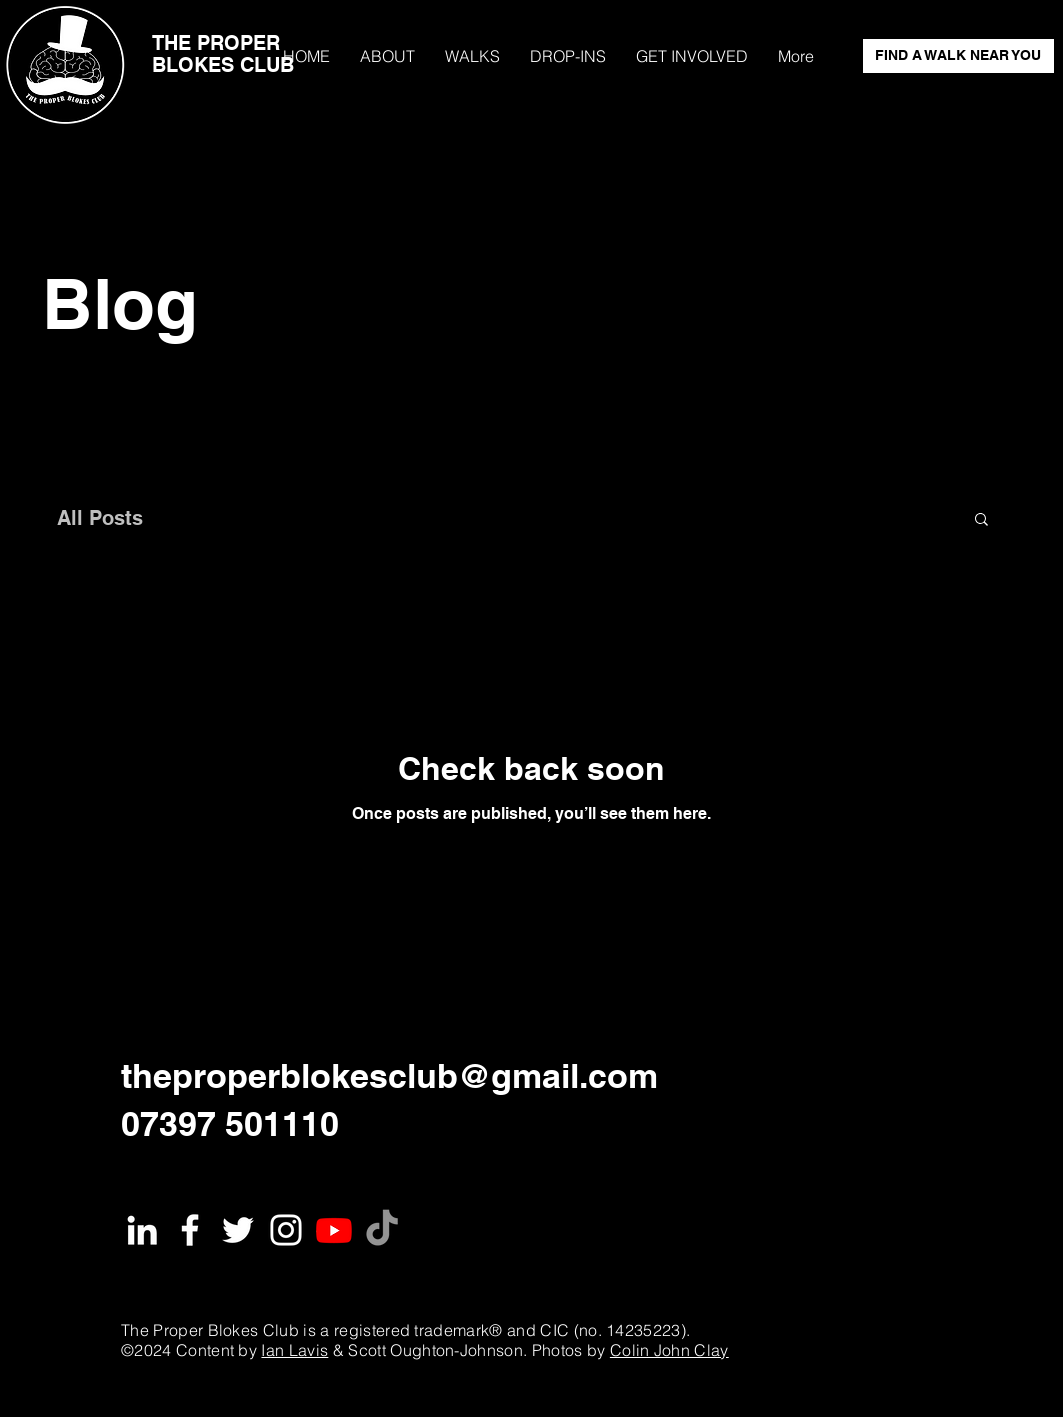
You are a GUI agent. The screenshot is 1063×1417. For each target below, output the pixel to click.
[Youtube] (334, 1230)
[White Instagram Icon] (286, 1230)
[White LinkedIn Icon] (142, 1230)
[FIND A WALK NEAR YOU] (958, 56)
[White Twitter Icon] (238, 1230)
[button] (981, 520)
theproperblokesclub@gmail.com (389, 1075)
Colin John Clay (669, 1350)
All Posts (100, 518)
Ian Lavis (294, 1350)
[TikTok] (382, 1230)
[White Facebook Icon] (190, 1230)
